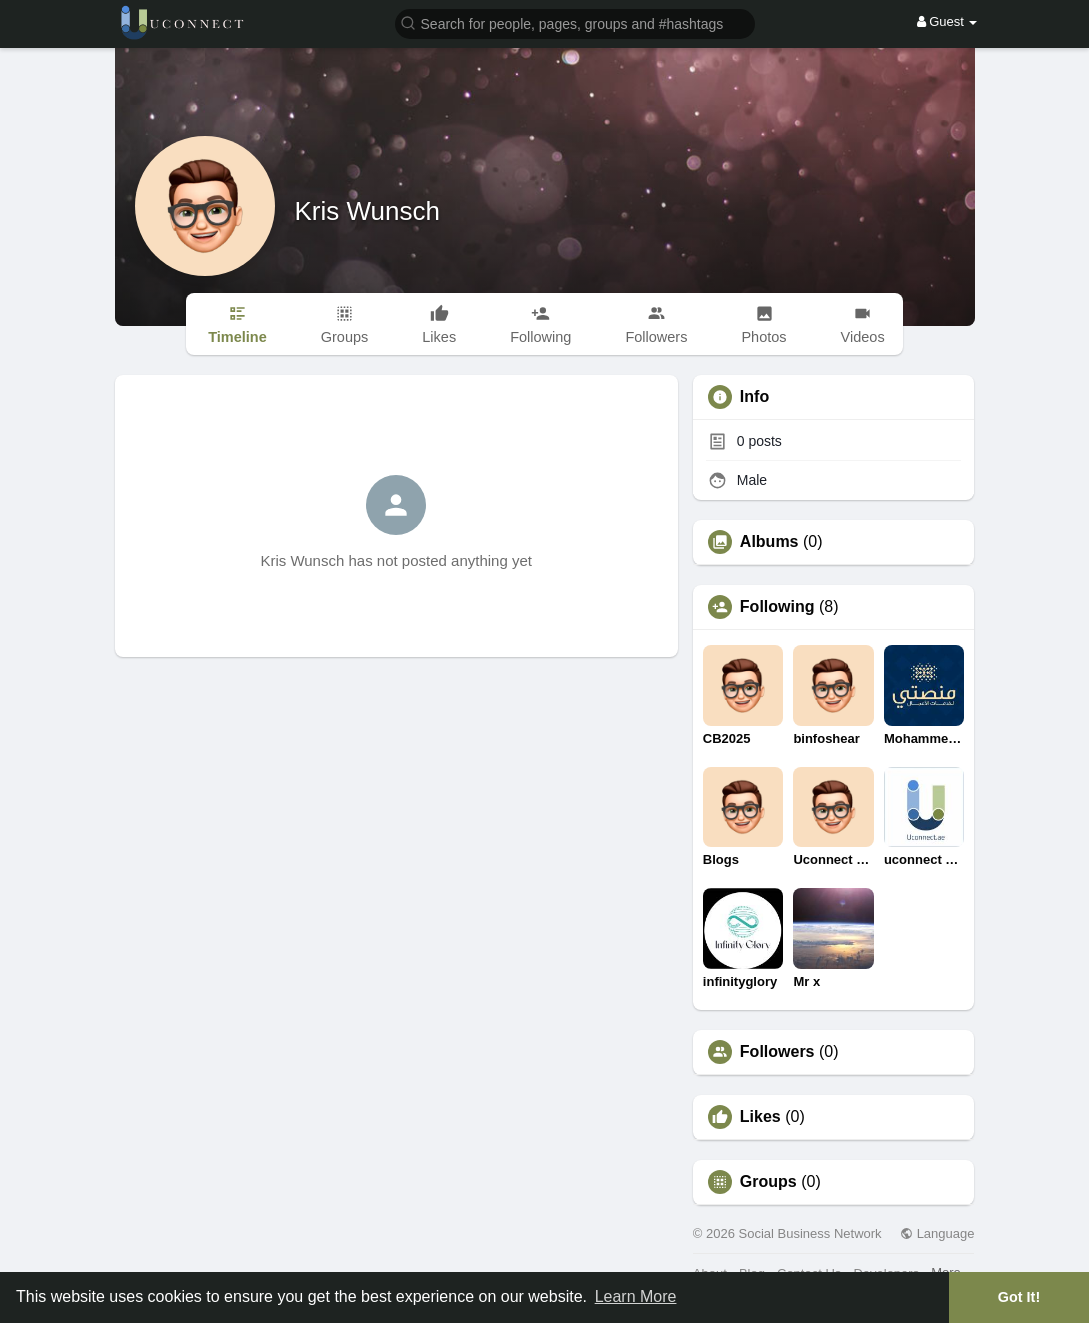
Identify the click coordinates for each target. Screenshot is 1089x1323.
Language (937, 1233)
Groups (768, 1182)
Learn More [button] (636, 1296)
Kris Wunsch (367, 211)
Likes (760, 1117)
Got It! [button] (1019, 1297)
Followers (777, 1052)
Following (777, 607)
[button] (575, 22)
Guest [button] (947, 21)
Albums (769, 542)
